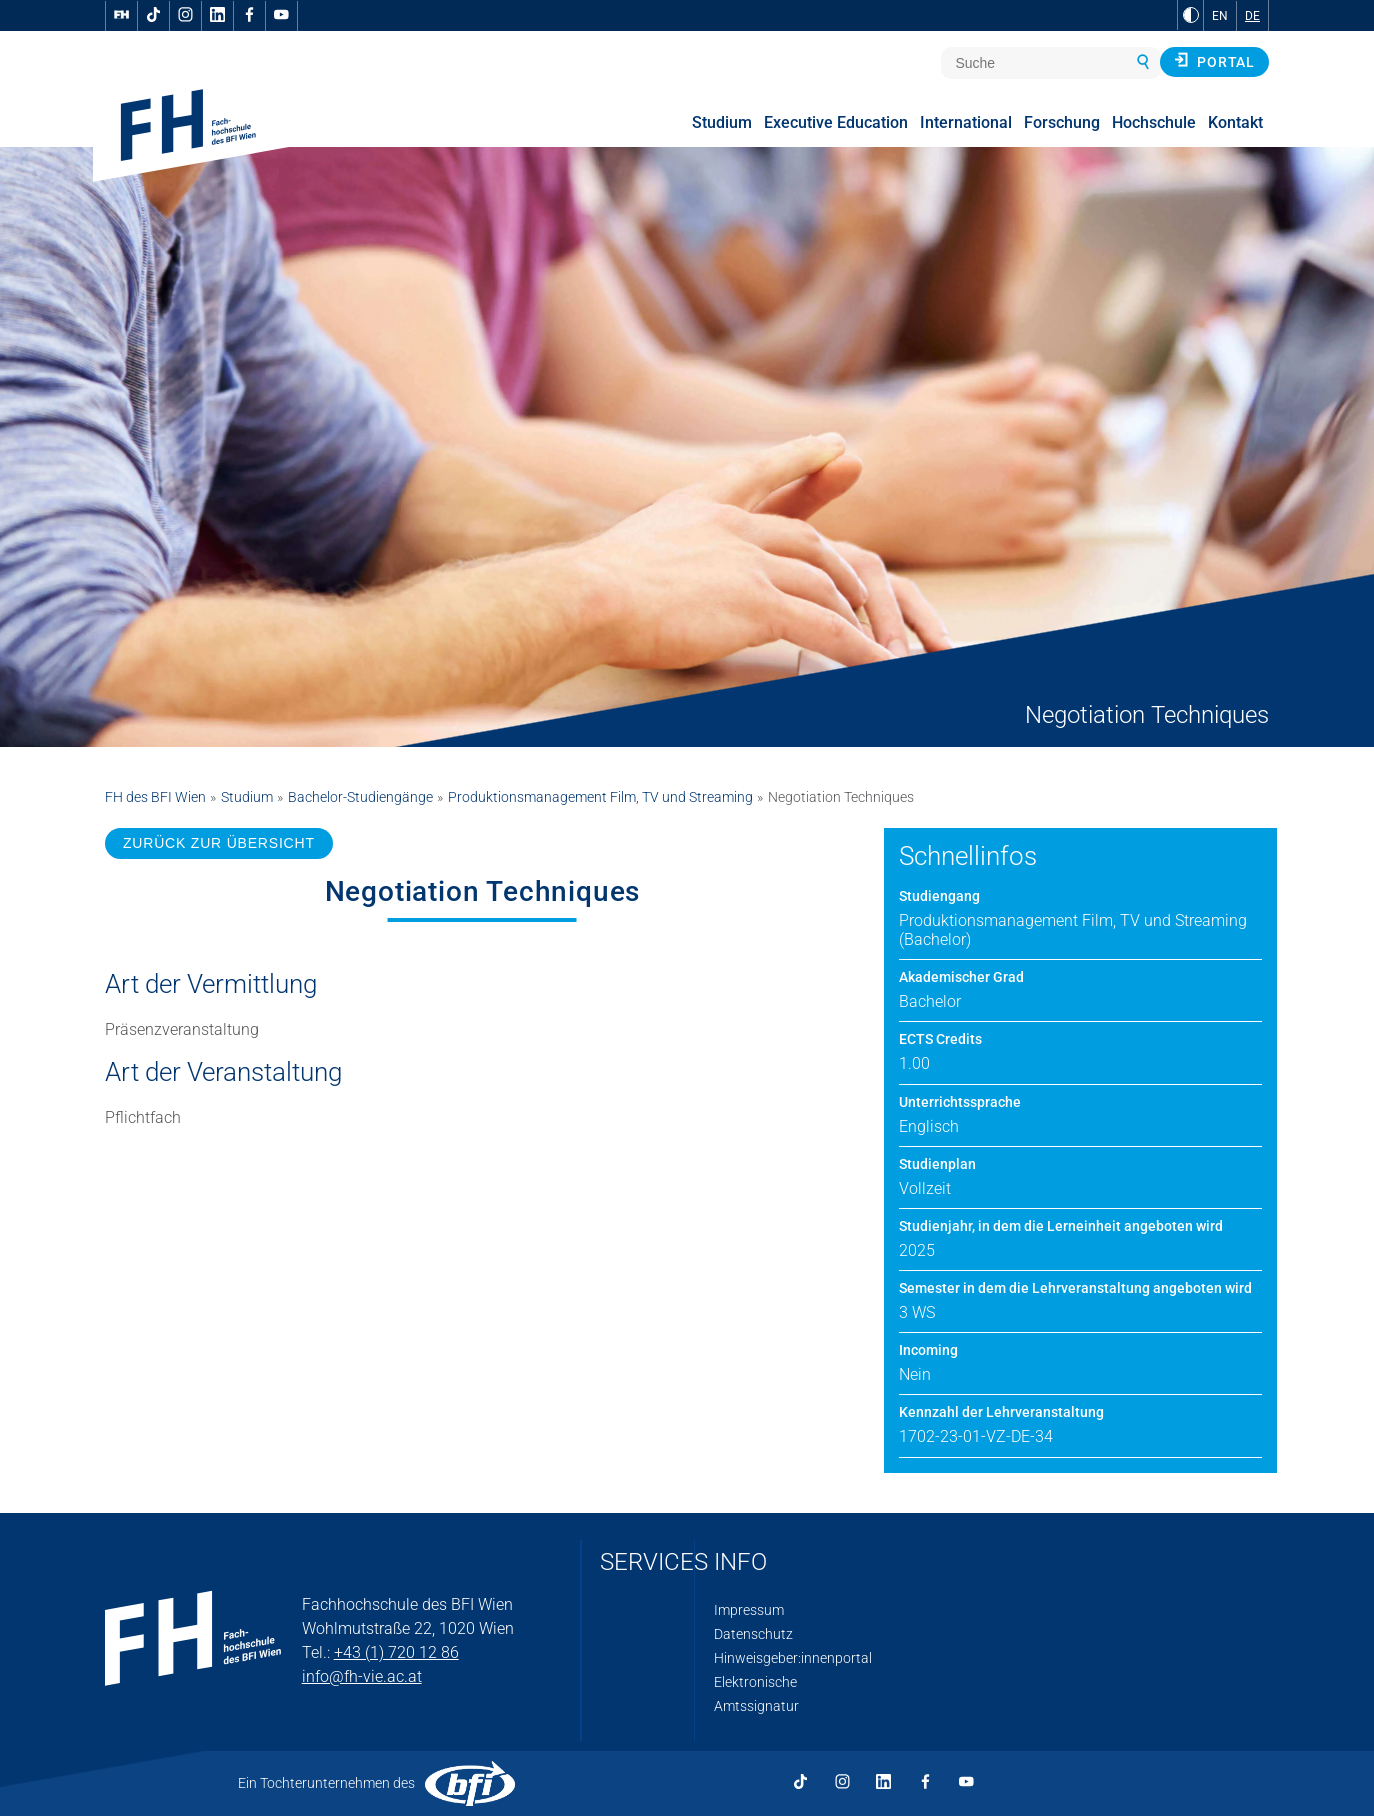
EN (1220, 16)
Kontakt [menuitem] (1235, 122)
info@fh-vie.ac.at (362, 1676)
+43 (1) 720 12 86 (396, 1652)
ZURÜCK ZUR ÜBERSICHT (219, 843)
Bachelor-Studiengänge (360, 797)
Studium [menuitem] (722, 122)
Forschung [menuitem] (1062, 122)
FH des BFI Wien (155, 797)
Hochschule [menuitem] (1154, 122)
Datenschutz (753, 1634)
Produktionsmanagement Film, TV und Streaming (600, 797)
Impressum (749, 1610)
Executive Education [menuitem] (836, 122)
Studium (247, 797)
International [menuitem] (966, 122)
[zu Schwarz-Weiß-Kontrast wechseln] (1191, 15)
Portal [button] (1214, 61)
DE (1252, 16)
